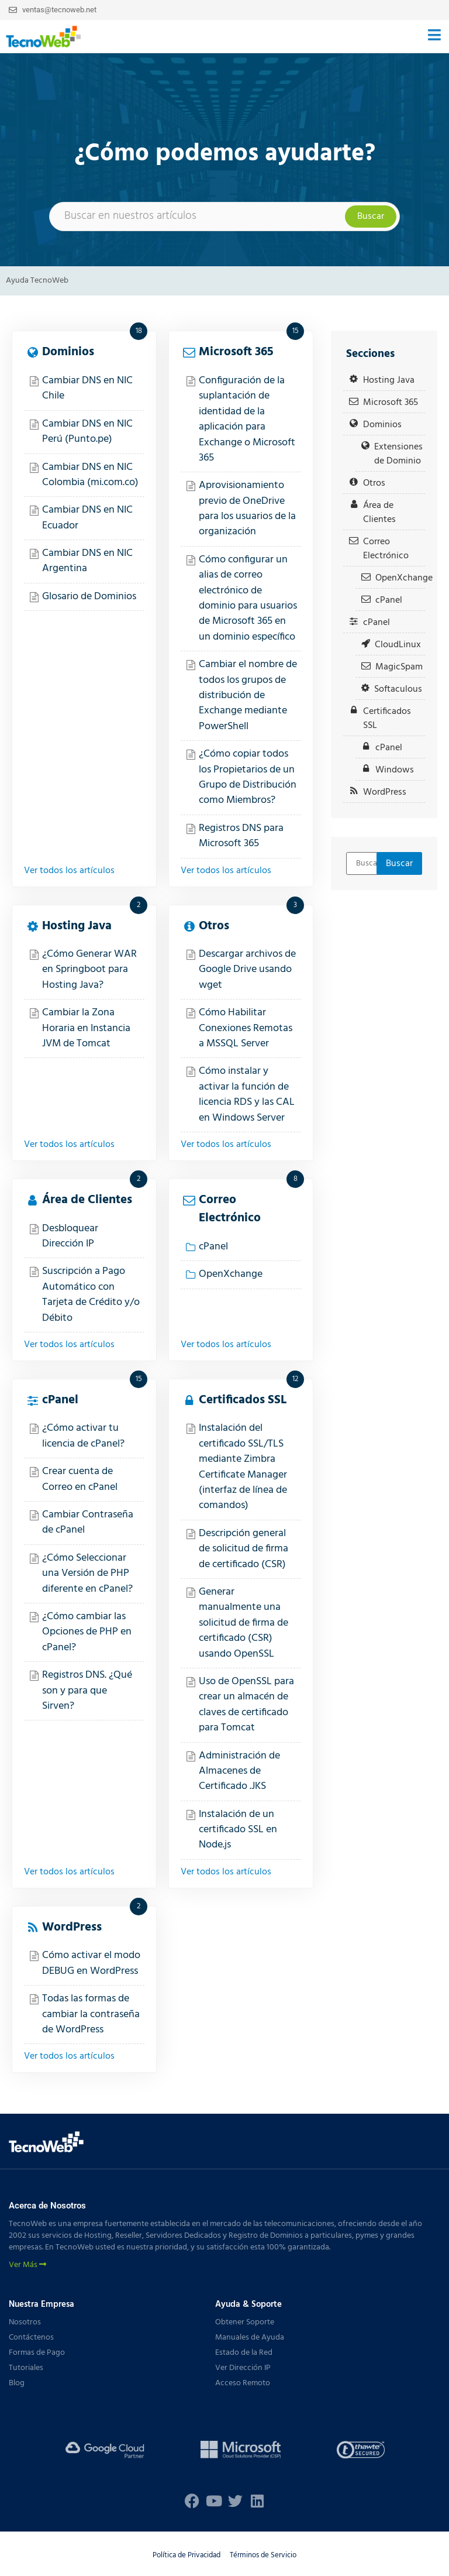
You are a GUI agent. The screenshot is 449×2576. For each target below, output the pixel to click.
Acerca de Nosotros (47, 2205)
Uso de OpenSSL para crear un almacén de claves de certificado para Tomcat (246, 1704)
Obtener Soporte (244, 2322)
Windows (394, 770)
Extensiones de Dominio (398, 453)
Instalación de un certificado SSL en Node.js (238, 1830)
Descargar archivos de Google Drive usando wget (247, 970)
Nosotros (25, 2322)
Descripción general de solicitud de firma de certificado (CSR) (243, 1549)
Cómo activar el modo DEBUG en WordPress (91, 1963)
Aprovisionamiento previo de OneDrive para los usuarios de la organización (247, 508)
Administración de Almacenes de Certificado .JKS (239, 1771)
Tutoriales (26, 2368)
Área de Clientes (87, 1200)
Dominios (68, 352)
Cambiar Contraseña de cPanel (87, 1522)
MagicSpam (399, 667)
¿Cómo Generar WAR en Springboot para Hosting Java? (89, 970)
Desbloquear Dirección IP (70, 1236)
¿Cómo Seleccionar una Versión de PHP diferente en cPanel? (87, 1574)
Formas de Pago (37, 2352)
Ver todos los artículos (69, 871)
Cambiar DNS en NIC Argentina (87, 561)
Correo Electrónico (230, 1209)
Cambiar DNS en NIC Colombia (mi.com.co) (90, 475)
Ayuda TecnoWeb (37, 280)
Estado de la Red (243, 2352)
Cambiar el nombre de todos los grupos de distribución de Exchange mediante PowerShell (248, 695)
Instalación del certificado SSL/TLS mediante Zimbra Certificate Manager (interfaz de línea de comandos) (243, 1467)
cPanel (213, 1246)
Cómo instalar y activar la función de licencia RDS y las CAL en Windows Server (247, 1094)
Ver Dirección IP (243, 2368)
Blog (17, 2383)
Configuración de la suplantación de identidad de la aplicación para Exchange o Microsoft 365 (247, 419)
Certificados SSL (242, 1400)
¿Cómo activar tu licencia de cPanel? (83, 1436)
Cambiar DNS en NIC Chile (87, 388)
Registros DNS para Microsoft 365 (241, 836)
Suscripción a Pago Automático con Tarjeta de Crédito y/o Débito (91, 1294)
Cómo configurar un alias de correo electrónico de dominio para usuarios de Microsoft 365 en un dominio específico (248, 598)
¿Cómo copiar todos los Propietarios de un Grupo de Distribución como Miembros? (247, 777)
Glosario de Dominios (89, 596)
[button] (434, 36)
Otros (214, 926)
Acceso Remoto (242, 2383)
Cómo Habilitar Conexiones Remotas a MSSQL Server (245, 1028)
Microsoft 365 (236, 352)
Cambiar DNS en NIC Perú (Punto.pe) (87, 431)
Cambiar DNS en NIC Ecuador (87, 518)
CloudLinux (398, 644)
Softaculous (398, 689)
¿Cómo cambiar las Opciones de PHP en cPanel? (87, 1632)
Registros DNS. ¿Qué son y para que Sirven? (87, 1691)
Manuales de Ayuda (249, 2337)
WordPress (72, 1927)
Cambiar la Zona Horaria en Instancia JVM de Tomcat (86, 1028)
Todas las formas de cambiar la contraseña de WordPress (91, 2014)
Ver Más (27, 2265)
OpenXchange (231, 1274)
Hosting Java (77, 926)
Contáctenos (31, 2337)
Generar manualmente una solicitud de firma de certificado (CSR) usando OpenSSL (243, 1623)
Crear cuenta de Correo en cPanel (80, 1479)
